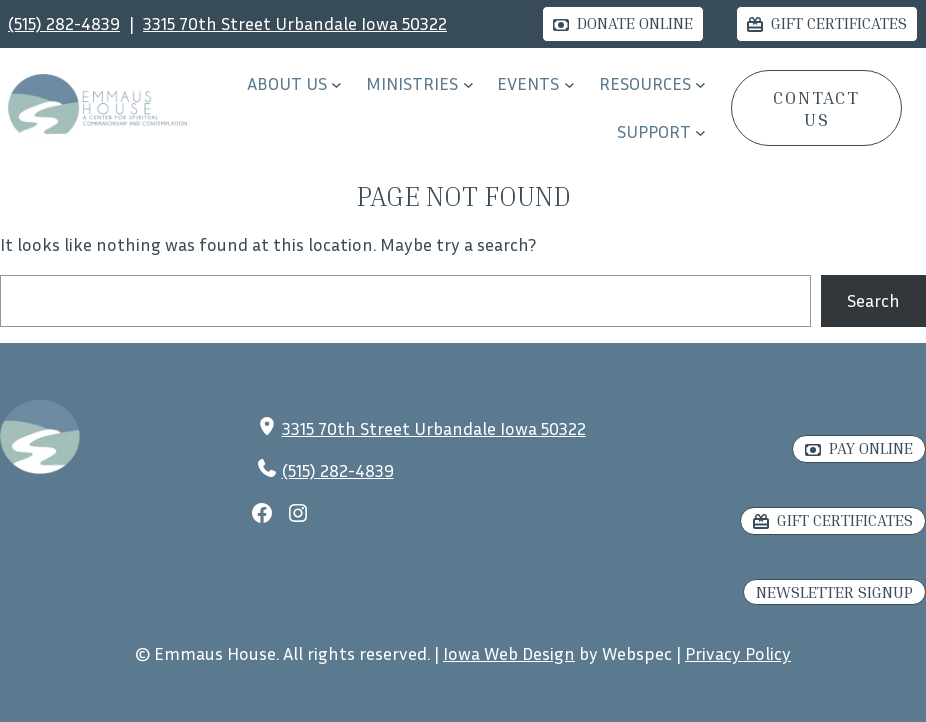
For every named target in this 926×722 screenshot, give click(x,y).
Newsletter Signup (834, 592)
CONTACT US (816, 108)
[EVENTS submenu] (569, 84)
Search (873, 300)
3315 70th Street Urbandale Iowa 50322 (295, 23)
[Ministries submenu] (468, 84)
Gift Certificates (839, 23)
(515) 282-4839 (64, 23)
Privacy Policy (738, 653)
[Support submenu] (700, 132)
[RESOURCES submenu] (700, 84)
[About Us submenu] (336, 84)
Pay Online (871, 448)
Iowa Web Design (509, 653)
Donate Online (635, 23)
